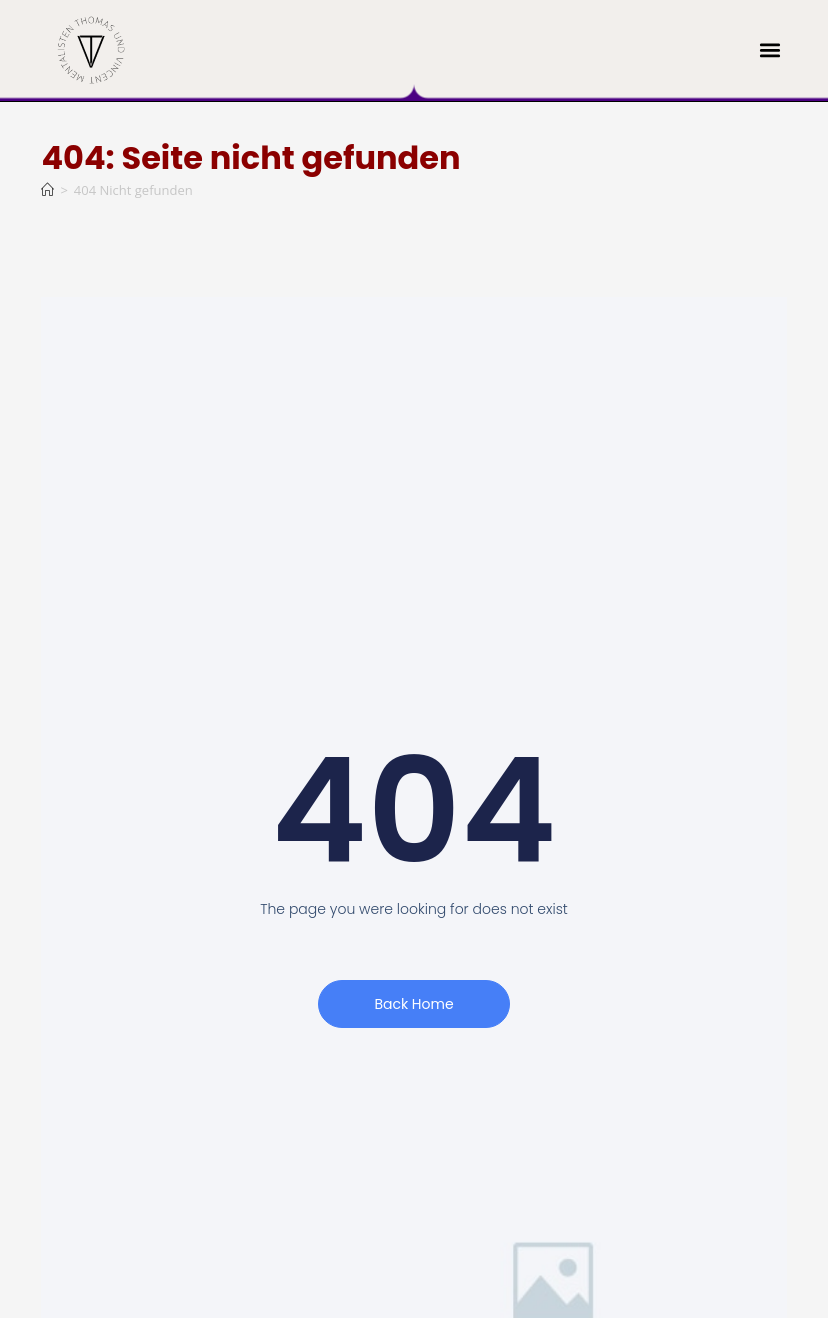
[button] (770, 50)
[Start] (47, 190)
